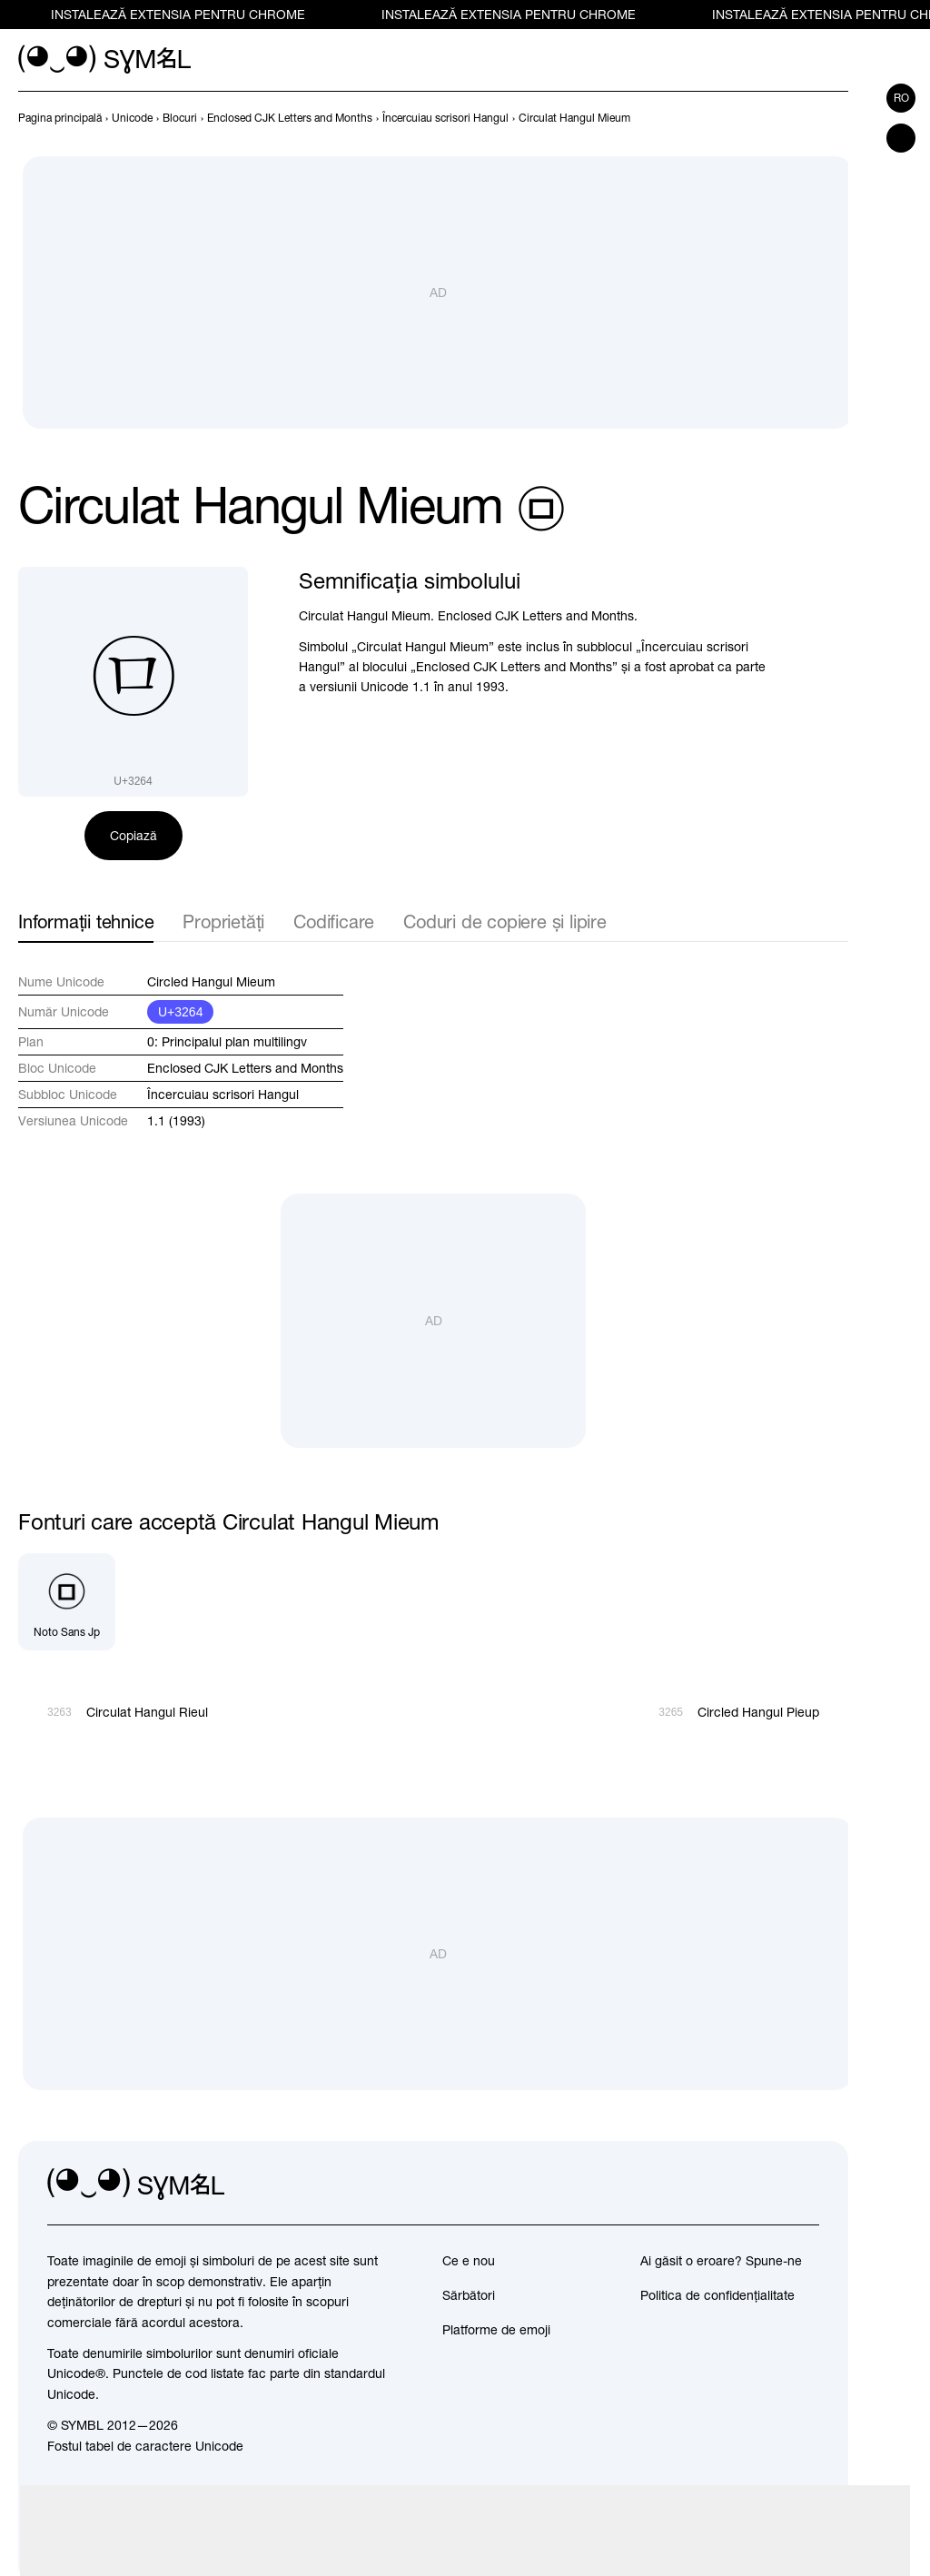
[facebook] (804, 2184)
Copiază (133, 835)
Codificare (333, 921)
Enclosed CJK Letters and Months (245, 1068)
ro (901, 98)
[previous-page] (60, 118)
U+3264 (180, 1012)
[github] (764, 2184)
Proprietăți (223, 921)
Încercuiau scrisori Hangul (223, 1094)
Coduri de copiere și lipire (505, 921)
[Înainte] (837, 118)
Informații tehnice (85, 921)
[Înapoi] (805, 118)
